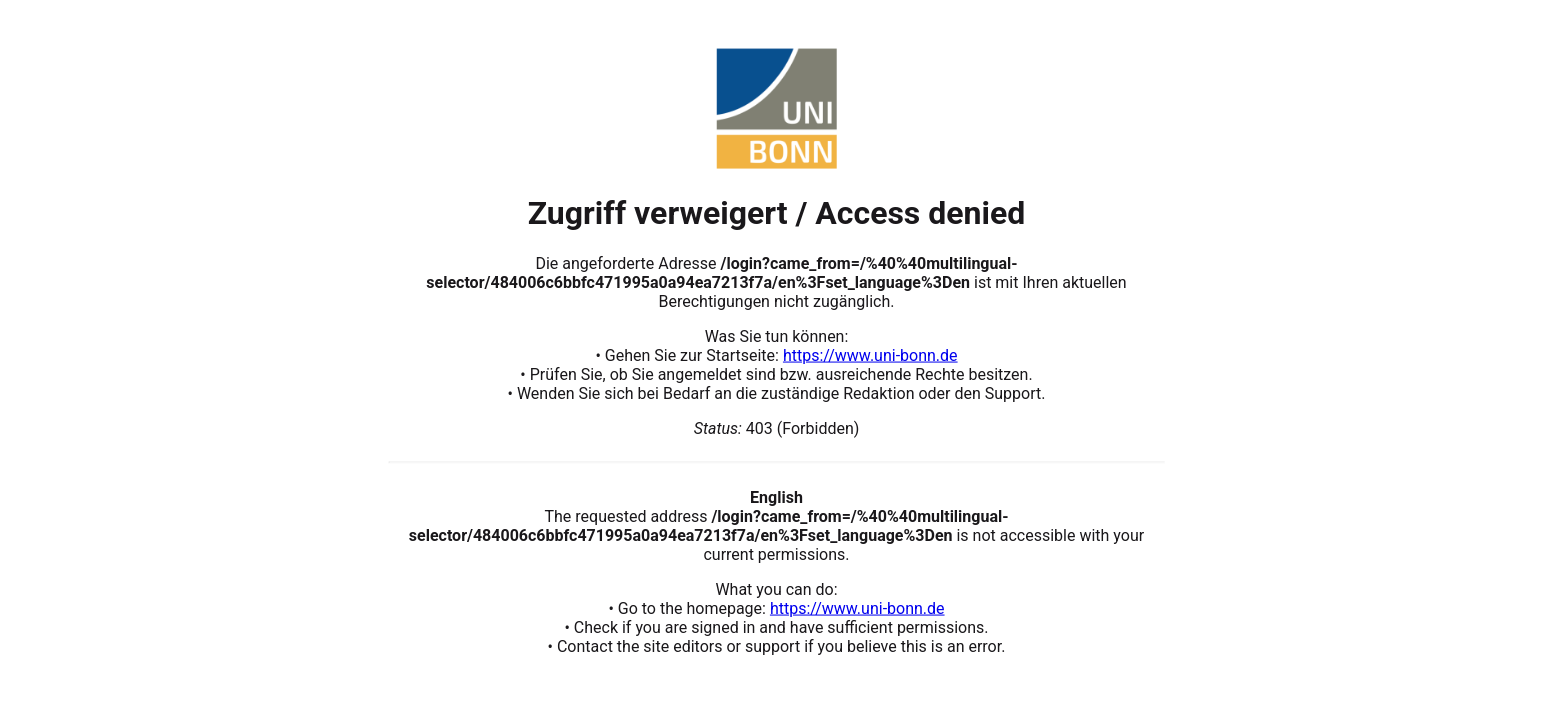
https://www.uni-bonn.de (870, 354)
